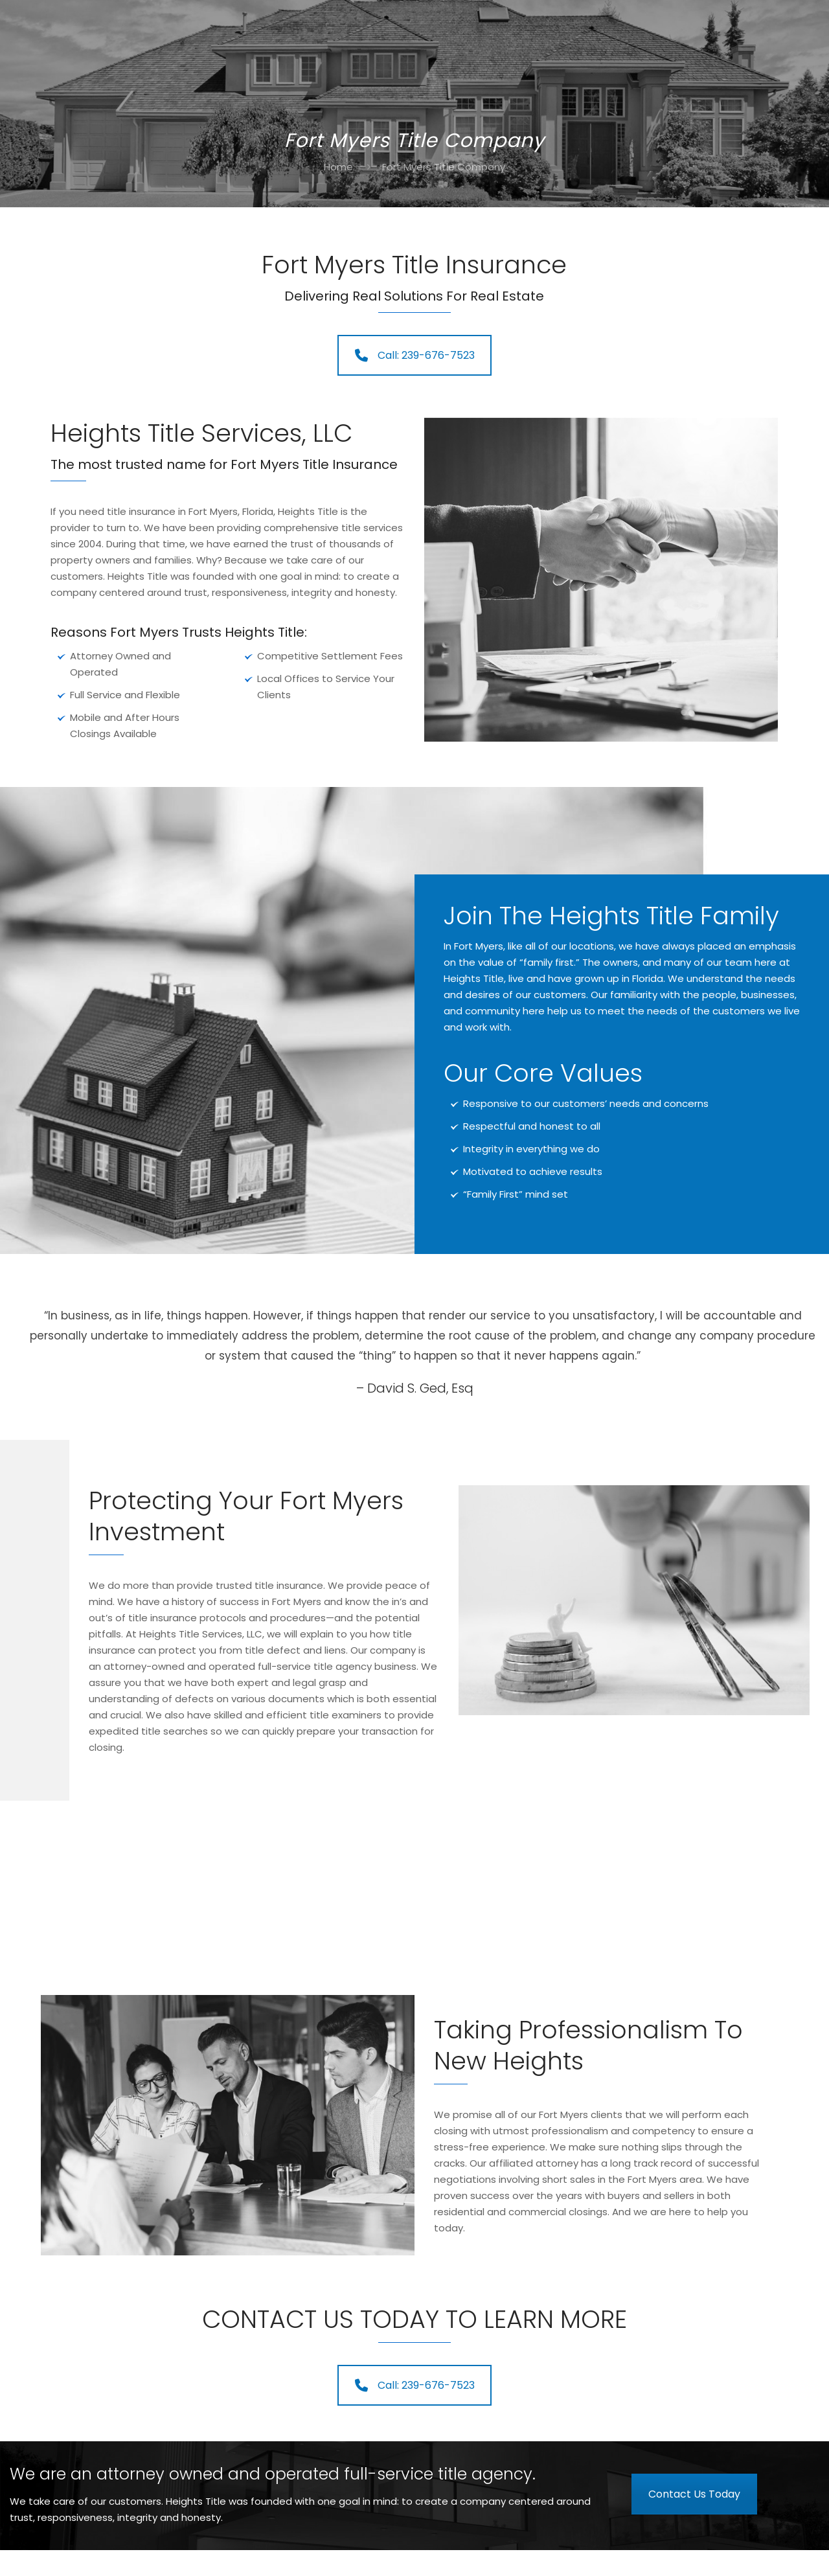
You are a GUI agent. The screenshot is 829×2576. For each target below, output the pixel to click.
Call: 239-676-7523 (415, 355)
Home (338, 167)
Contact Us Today (694, 2494)
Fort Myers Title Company (443, 167)
